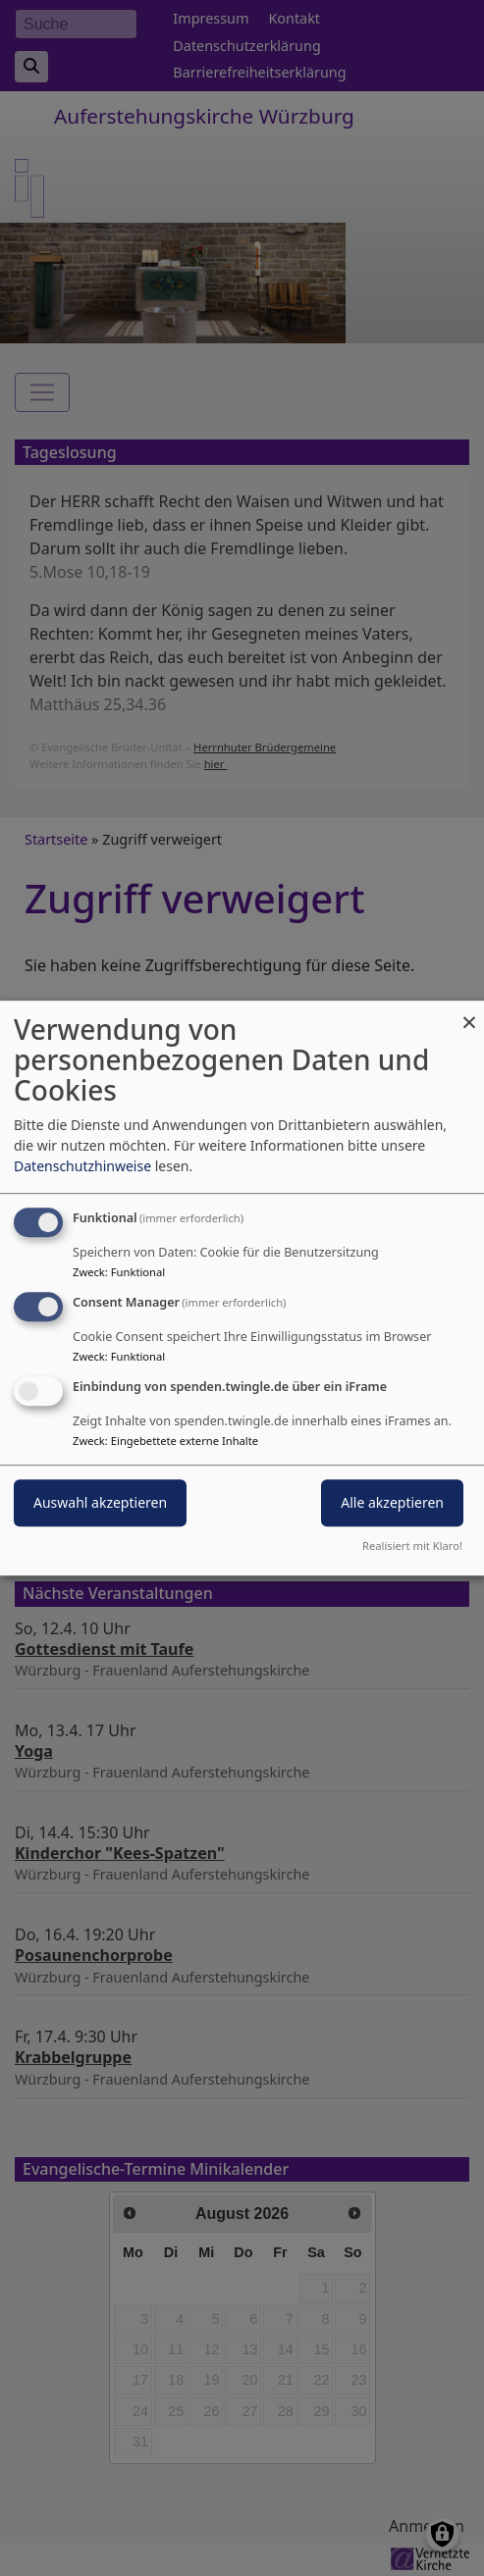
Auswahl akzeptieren (100, 1502)
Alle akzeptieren (392, 1502)
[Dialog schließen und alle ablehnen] (469, 1013)
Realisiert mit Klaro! (412, 1545)
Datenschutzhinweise (82, 1166)
